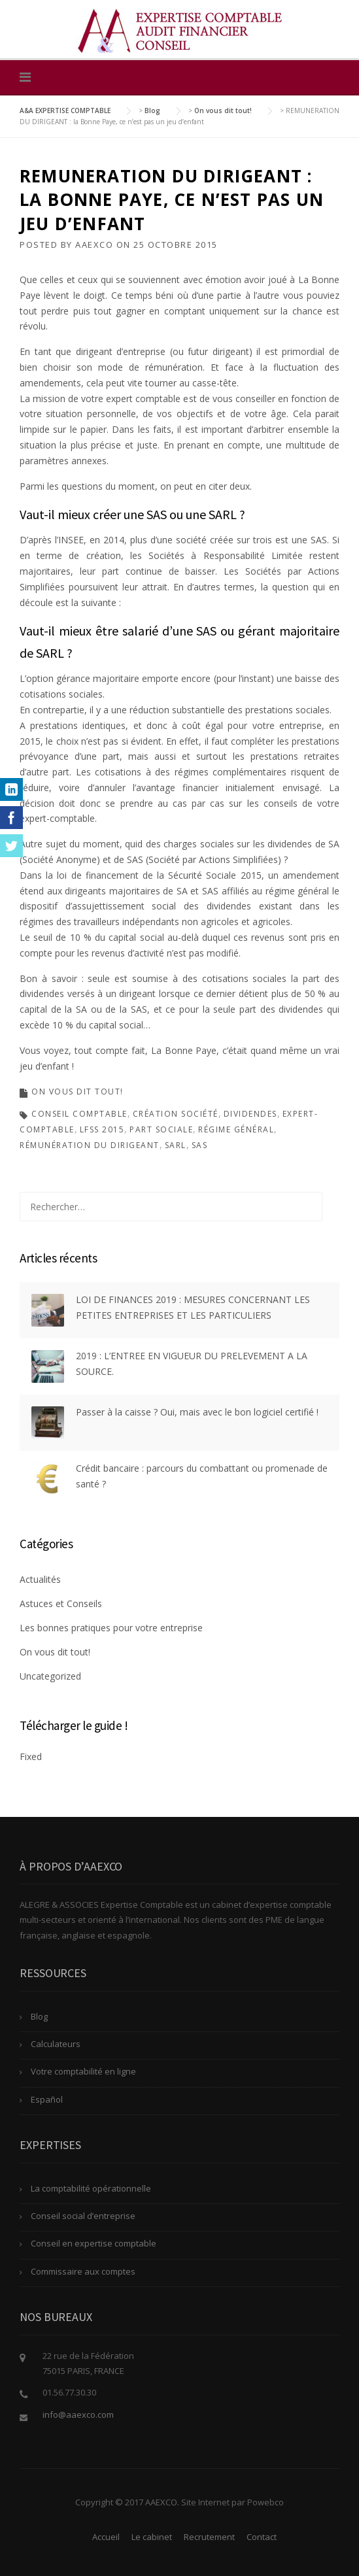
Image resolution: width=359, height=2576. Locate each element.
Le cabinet (151, 2537)
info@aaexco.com (78, 2414)
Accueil (106, 2537)
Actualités (40, 1579)
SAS (200, 1145)
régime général (236, 1129)
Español (47, 2099)
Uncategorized (50, 1676)
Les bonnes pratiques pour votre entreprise (111, 1627)
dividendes (250, 1113)
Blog (39, 2016)
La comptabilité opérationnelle (91, 2188)
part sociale (161, 1129)
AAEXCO (94, 244)
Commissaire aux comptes (83, 2271)
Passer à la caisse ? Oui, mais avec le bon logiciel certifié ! (197, 1412)
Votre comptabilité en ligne (83, 2071)
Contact (262, 2537)
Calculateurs (55, 2044)
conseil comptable (79, 1113)
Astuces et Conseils (61, 1603)
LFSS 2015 (102, 1129)
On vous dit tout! (77, 1091)
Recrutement (209, 2537)
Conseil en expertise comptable (93, 2243)
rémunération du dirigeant (90, 1145)
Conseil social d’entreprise (83, 2216)
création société (175, 1113)
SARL (175, 1145)
